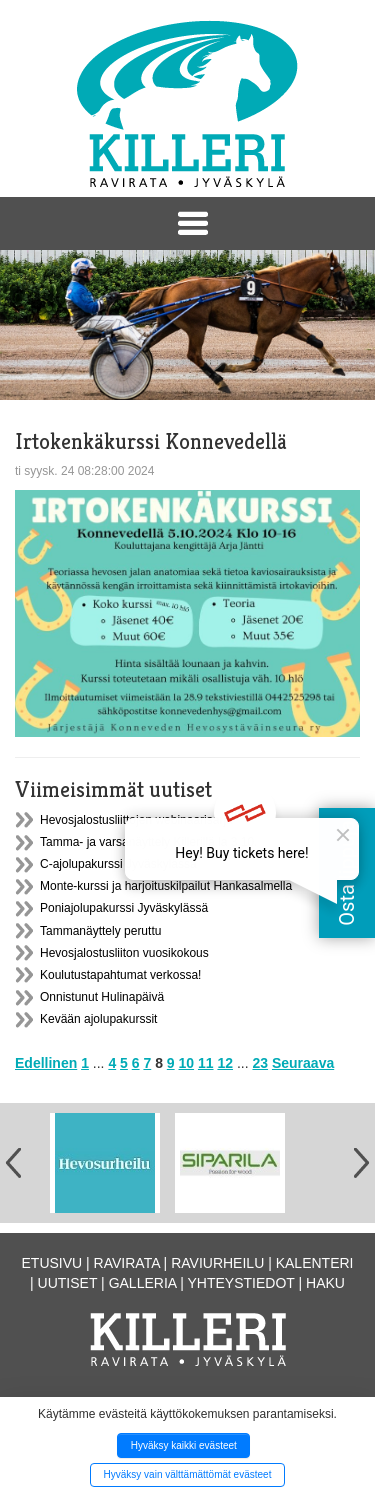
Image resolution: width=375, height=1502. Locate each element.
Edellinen (46, 1063)
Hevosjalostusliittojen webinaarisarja (136, 820)
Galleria (143, 1283)
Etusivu (52, 1263)
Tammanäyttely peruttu (100, 931)
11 (206, 1063)
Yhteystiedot (241, 1283)
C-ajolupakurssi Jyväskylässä (118, 864)
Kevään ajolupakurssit (98, 1019)
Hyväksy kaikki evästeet (184, 1445)
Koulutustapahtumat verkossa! (120, 975)
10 (187, 1063)
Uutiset (68, 1283)
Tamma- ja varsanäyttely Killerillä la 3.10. (148, 842)
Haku (325, 1283)
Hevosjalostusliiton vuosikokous (124, 953)
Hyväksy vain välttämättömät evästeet (188, 1474)
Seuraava (303, 1063)
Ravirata (127, 1263)
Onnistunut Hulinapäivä (102, 997)
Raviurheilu (217, 1263)
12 (225, 1063)
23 (260, 1063)
